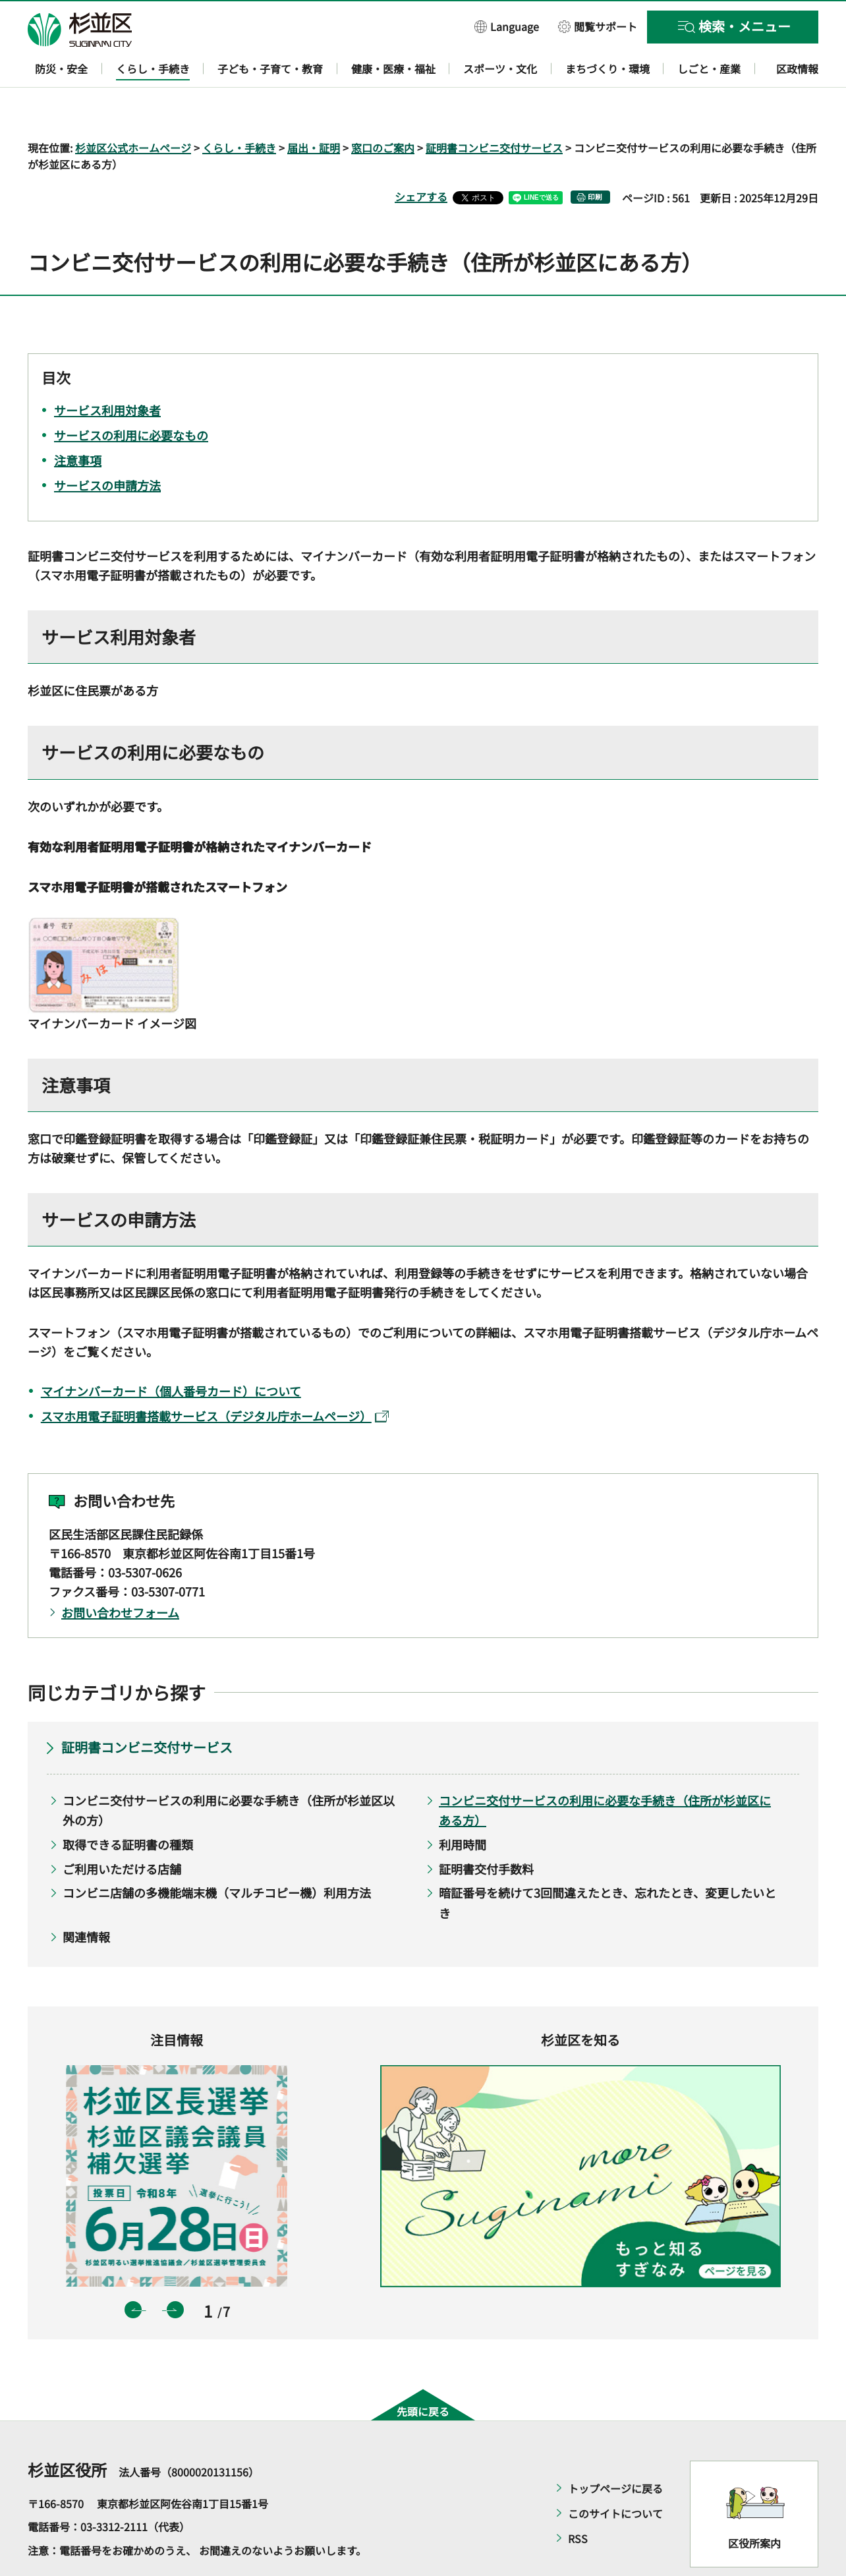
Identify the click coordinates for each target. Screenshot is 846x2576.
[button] (506, 26)
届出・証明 (313, 109)
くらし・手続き (239, 109)
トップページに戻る (615, 2450)
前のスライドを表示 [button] (133, 2272)
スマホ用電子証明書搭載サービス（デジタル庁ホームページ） (215, 1377)
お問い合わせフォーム (120, 1574)
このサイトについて (615, 2475)
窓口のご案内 (382, 109)
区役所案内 (754, 2505)
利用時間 (462, 1806)
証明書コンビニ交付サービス (494, 109)
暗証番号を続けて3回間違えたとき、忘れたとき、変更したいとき (607, 1865)
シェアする (421, 159)
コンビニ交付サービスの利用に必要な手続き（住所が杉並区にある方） (605, 1772)
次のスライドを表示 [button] (175, 2272)
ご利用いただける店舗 (122, 1830)
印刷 (595, 159)
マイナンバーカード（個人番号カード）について (171, 1353)
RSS (578, 2500)
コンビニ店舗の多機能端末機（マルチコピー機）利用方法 (217, 1854)
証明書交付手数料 (486, 1830)
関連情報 (86, 1899)
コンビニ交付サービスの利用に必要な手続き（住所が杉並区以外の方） (229, 1772)
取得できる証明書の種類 (128, 1806)
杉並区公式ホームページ (133, 109)
